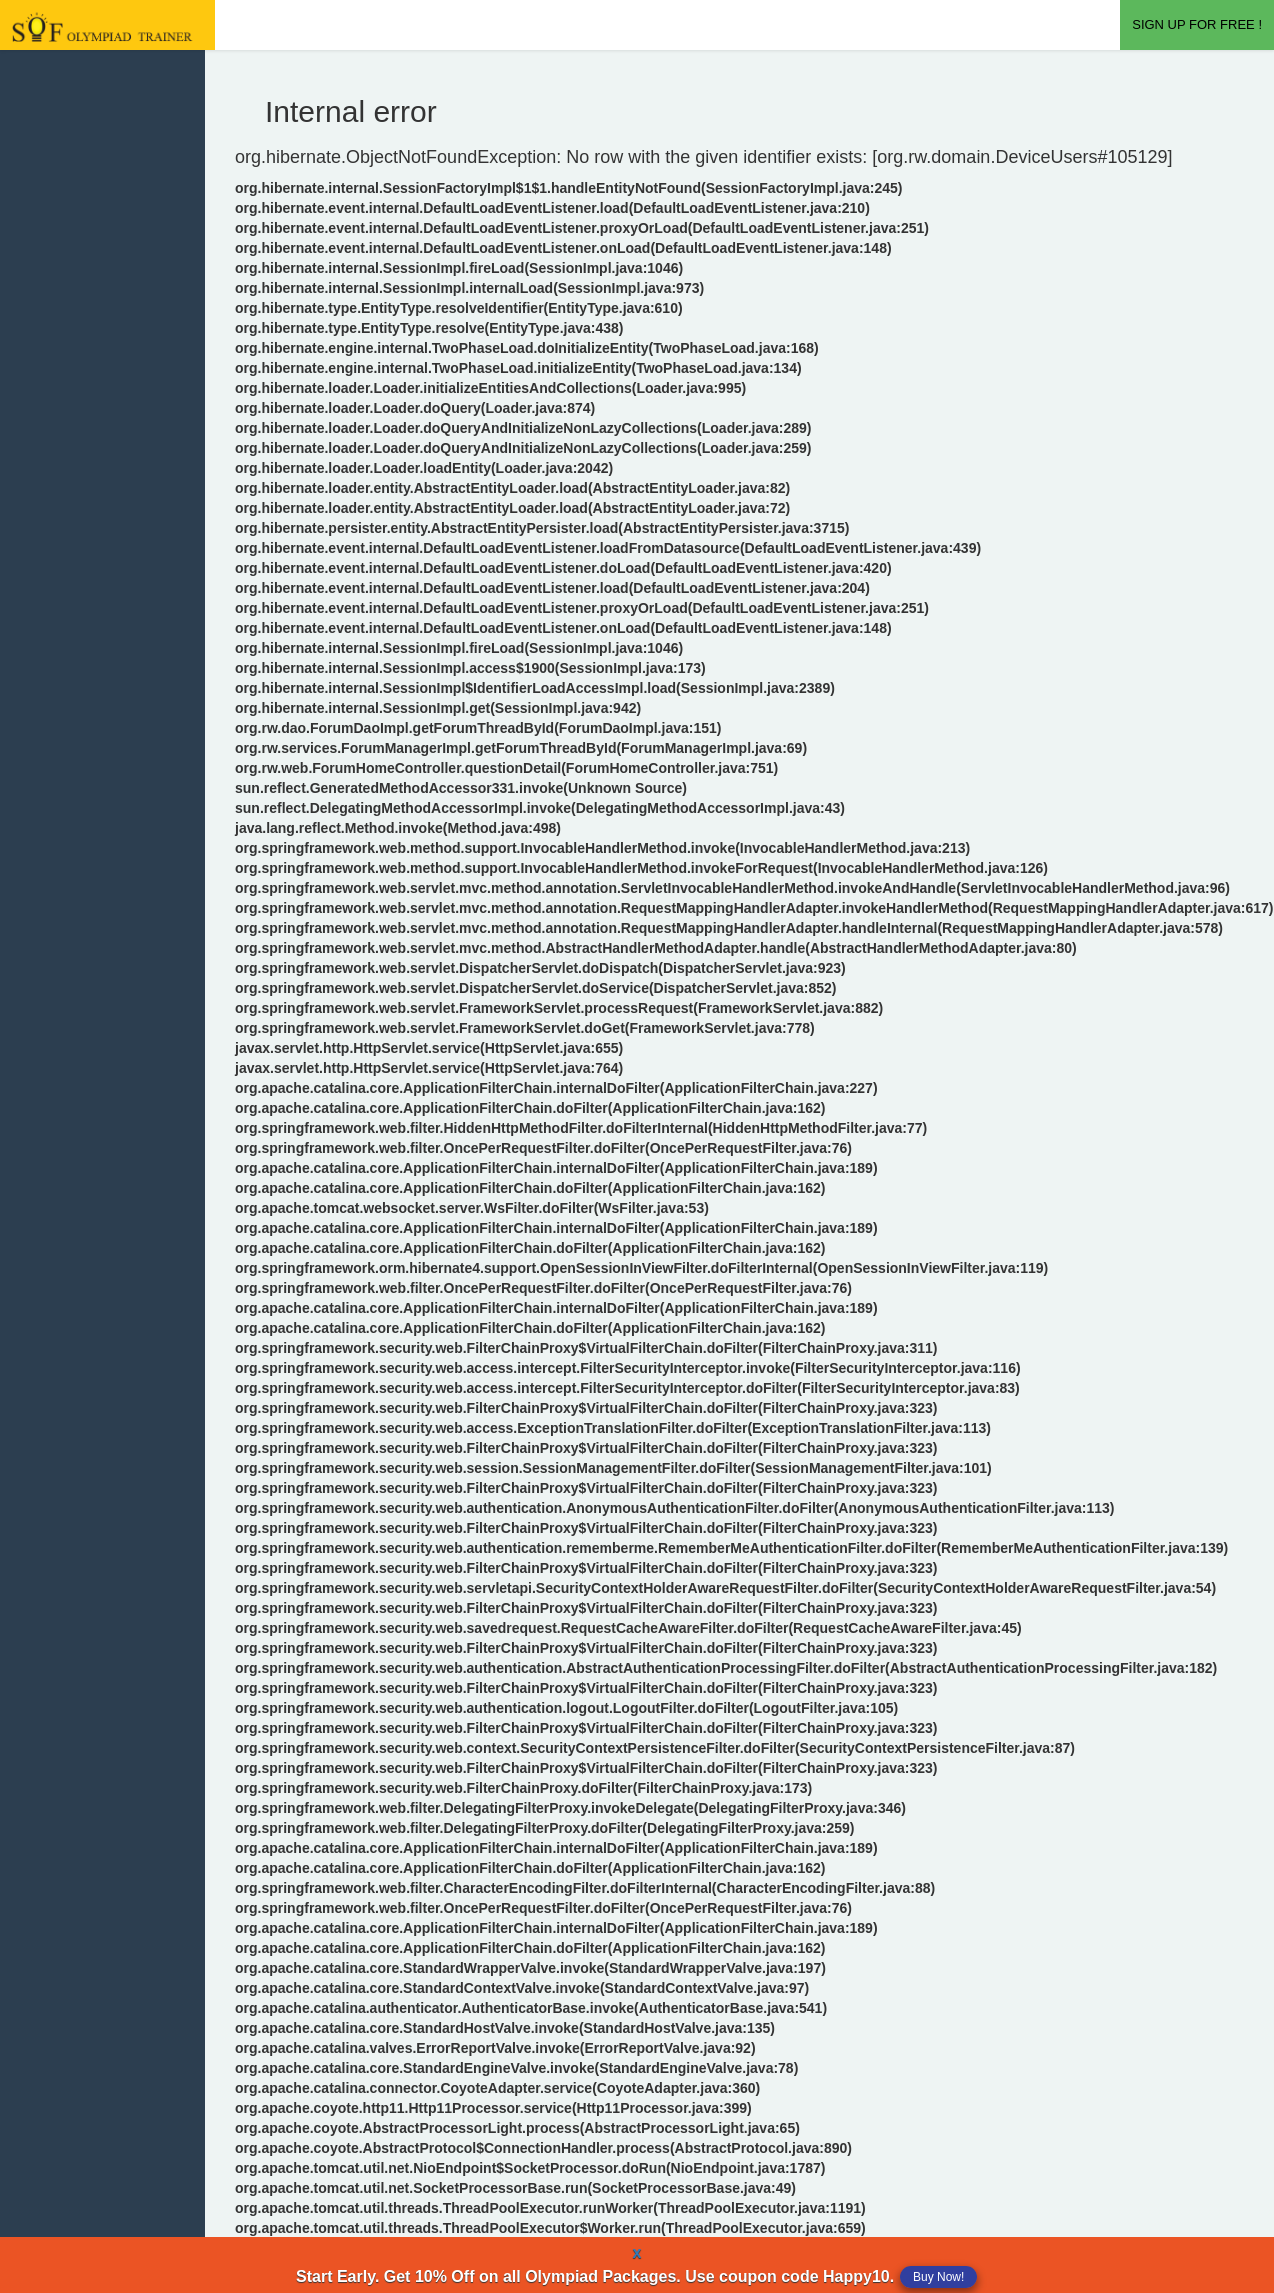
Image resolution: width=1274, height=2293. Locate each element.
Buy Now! (938, 2277)
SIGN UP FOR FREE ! (1197, 24)
